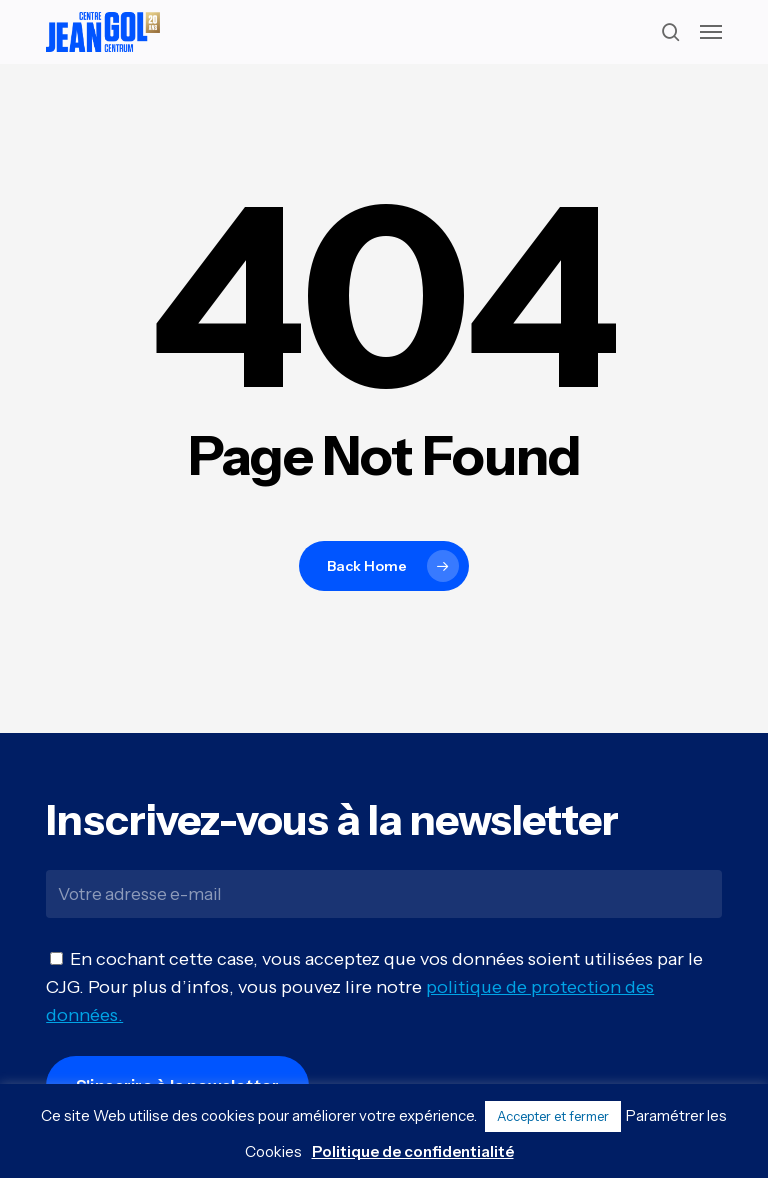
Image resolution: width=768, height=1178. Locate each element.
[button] (711, 32)
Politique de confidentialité (413, 1151)
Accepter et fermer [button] (553, 1116)
